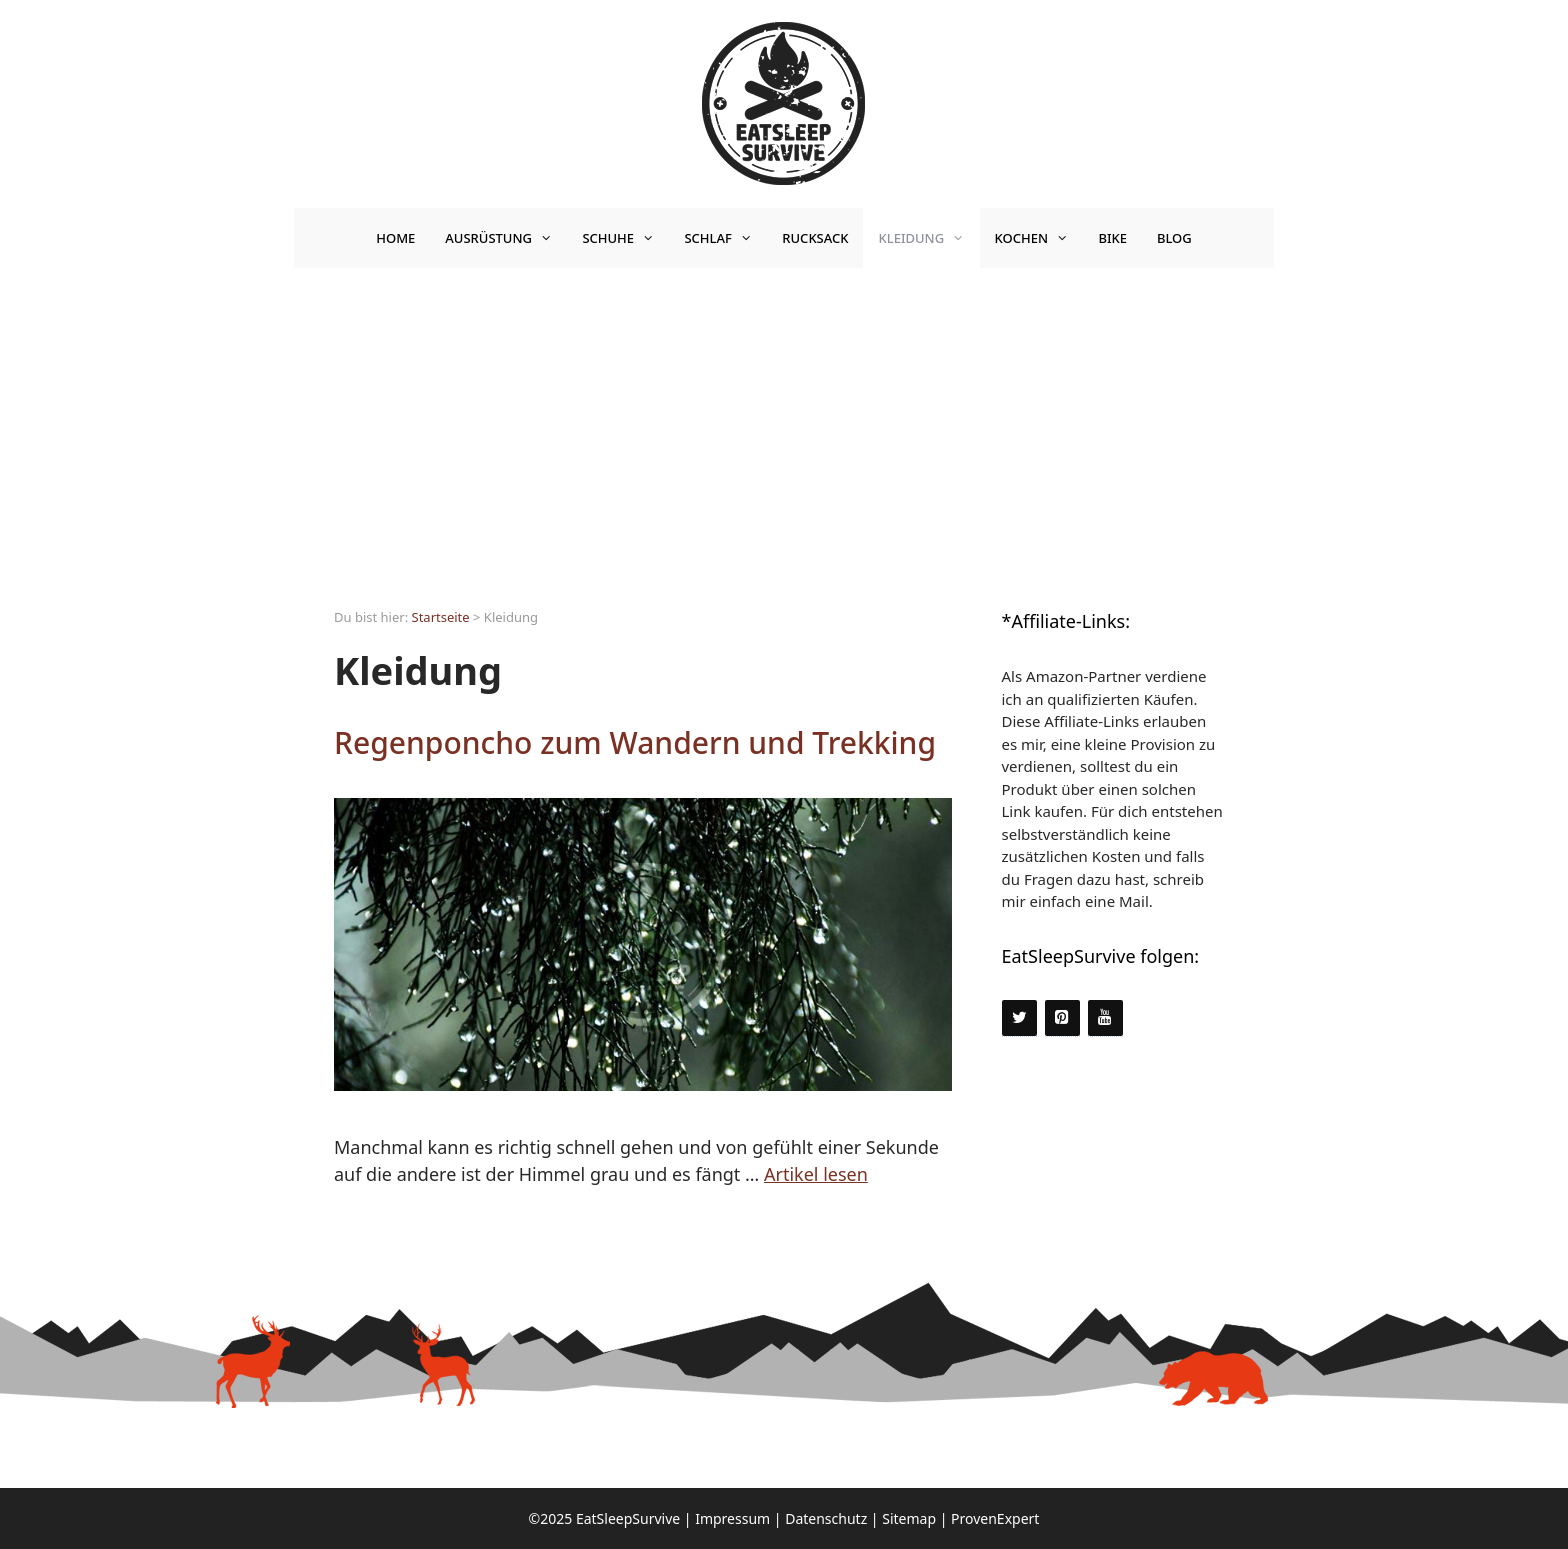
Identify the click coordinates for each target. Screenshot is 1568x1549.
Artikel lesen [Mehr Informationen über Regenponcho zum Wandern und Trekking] (816, 1174)
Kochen (1039, 238)
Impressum (732, 1518)
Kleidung (928, 238)
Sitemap (909, 1518)
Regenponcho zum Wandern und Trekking (635, 742)
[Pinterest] (1062, 1018)
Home (395, 238)
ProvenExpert (995, 1518)
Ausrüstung (506, 238)
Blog (1174, 238)
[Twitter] (1019, 1018)
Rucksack (815, 238)
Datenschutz (826, 1518)
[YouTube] (1105, 1018)
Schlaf (725, 238)
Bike (1112, 238)
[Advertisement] (784, 418)
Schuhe (625, 238)
